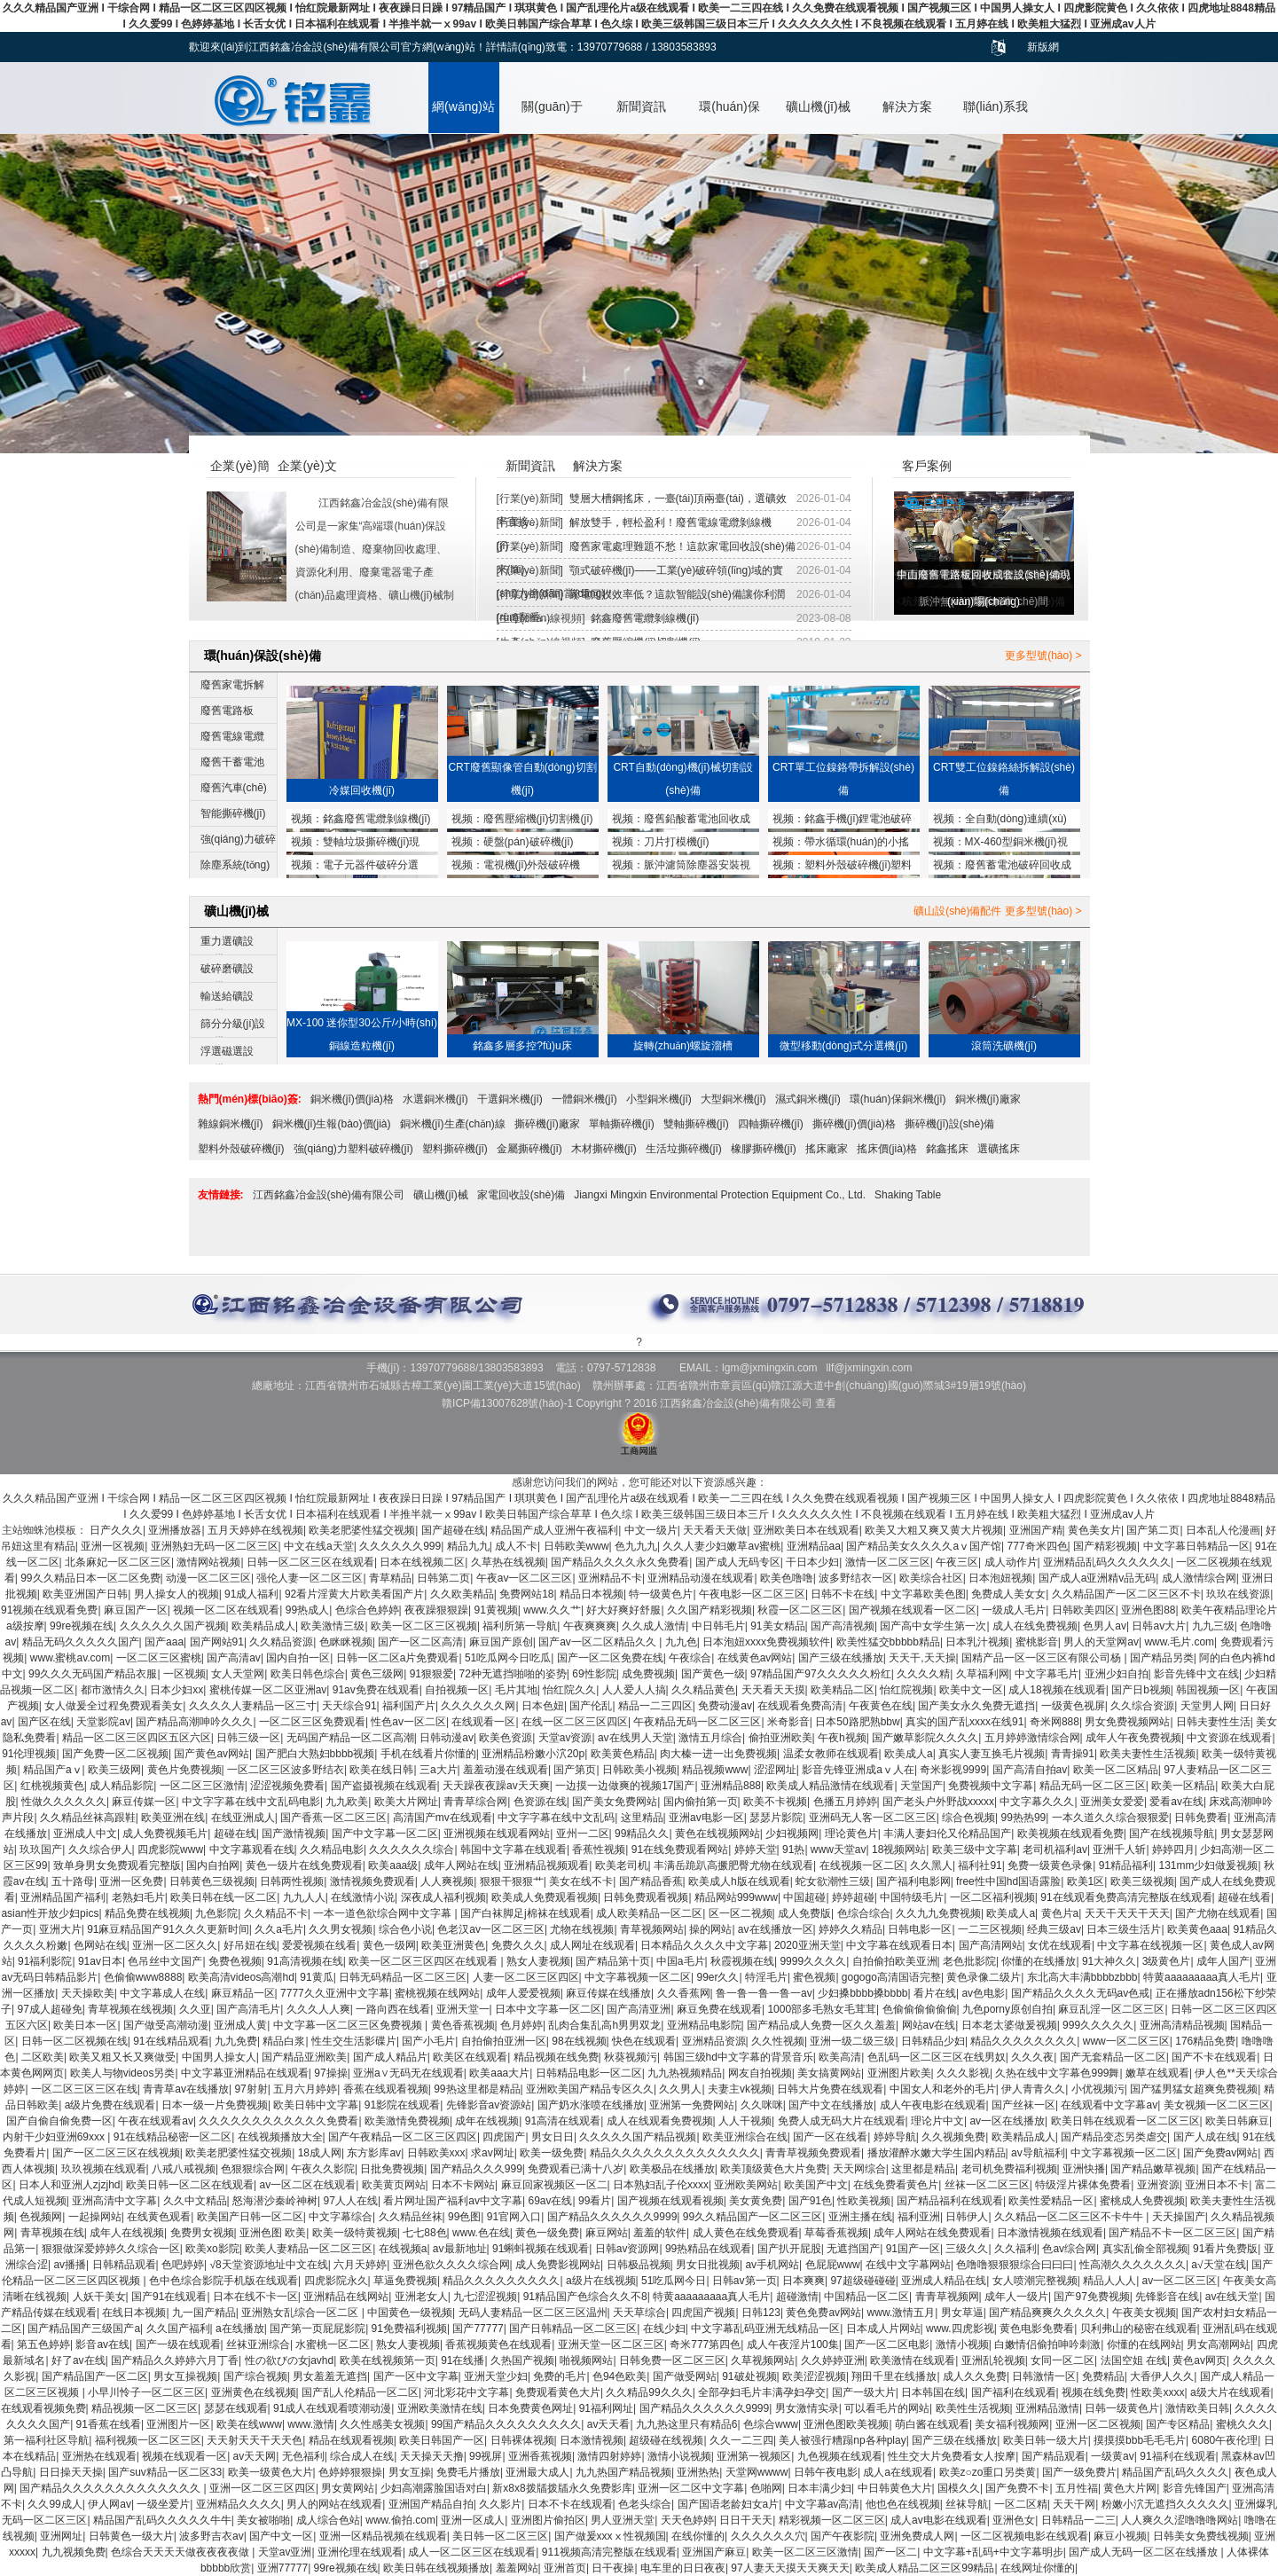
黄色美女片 (1094, 1530)
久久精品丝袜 (411, 2217)
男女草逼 (962, 2312)
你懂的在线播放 (1038, 1961)
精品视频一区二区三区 (144, 2408)
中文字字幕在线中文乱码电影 (251, 1801)
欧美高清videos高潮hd (241, 1977)
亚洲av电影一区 (706, 1817)
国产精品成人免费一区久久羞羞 (821, 2025)
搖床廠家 (826, 1149)
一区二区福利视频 (992, 1897)
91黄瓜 (316, 1977)
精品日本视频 (591, 1594)
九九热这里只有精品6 (687, 2424)
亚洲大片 (60, 1929)
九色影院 (216, 1913)
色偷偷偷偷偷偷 (919, 2009)
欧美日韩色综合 (307, 1674)
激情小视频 (962, 2344)
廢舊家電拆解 (232, 685)
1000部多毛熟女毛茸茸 (821, 2009)
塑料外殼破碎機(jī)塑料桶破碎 (842, 867)
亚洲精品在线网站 (345, 2296)
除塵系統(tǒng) (235, 865)
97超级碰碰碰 (862, 2280)
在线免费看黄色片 (895, 2185)
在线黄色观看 (159, 2217)
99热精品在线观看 (708, 2248)
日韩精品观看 (124, 2264)
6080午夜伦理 (1225, 2440)
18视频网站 (899, 1849)
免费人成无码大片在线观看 (842, 2121)
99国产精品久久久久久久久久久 (506, 2424)
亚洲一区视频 (113, 1546)
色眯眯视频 (345, 1642)
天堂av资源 (565, 1738)
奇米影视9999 (953, 1769)
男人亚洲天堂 (623, 2520)
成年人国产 (1223, 1961)
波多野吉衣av (211, 2536)
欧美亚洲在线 (173, 1817)
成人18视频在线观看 (1056, 1690)
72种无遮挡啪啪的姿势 (512, 1674)
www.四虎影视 (960, 2328)
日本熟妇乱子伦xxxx (661, 2185)
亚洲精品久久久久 (238, 2504)
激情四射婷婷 (609, 2456)
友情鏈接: (221, 1195)
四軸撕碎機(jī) (771, 1124)
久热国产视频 (522, 2360)
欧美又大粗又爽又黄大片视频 (934, 1530)
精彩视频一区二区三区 (832, 2520)
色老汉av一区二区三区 (491, 1929)
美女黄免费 (755, 2201)
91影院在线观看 (402, 2105)
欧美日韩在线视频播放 (436, 2568)
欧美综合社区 (931, 1578)
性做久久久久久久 (63, 1801)
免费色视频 (235, 1961)
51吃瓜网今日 (673, 2280)
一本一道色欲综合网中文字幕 (383, 1913)
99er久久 (717, 1977)
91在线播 (462, 2360)
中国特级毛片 (912, 1897)
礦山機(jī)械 (818, 106)
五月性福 (1076, 2488)
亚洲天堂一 (463, 2009)
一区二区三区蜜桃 (158, 1658)
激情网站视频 (208, 1562)
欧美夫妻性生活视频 (1148, 1753)
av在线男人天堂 (635, 1738)
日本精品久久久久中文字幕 (704, 1945)
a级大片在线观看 (1230, 2392)
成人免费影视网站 (557, 2264)
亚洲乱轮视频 (993, 2360)
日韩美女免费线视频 (1201, 2536)
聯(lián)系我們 (995, 116)
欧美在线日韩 (381, 1769)
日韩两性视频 (292, 1881)
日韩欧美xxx (436, 2153)
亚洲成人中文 (85, 1833)
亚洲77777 (282, 2568)
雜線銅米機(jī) (230, 1124)
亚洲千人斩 (1119, 1849)
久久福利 (1015, 2248)
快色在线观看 (644, 2041)
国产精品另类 (1162, 1658)
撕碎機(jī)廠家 (547, 1124)
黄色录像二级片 (983, 1977)
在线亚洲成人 (243, 1817)
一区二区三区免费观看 (312, 1722)
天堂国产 (921, 1785)
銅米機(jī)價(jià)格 (352, 1099)
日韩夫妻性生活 (1213, 1722)
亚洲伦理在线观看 (360, 2552)
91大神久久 (1109, 1961)
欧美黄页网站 (394, 2185)
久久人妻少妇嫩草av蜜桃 (721, 1546)
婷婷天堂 (755, 1849)
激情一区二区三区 (887, 1562)
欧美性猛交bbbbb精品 (888, 1642)
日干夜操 (613, 2568)
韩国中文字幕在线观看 (513, 1849)
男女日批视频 (708, 2264)
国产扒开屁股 (789, 2248)
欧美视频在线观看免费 (1070, 1833)
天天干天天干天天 (1127, 1913)
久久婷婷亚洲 (833, 2360)
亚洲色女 (1013, 2520)
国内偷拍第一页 (700, 1801)
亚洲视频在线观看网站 (496, 1833)
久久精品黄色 (703, 1690)
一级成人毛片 (1014, 1610)
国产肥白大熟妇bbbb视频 (315, 1753)
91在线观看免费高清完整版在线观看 (1125, 1897)
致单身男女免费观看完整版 (117, 1865)
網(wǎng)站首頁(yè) (463, 116)
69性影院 (593, 1674)
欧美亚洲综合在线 (745, 2137)
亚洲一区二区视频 (1098, 2424)
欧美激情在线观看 (912, 2360)
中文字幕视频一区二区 (637, 1977)
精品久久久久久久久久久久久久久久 (675, 2153)
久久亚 (195, 2009)
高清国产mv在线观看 (442, 1817)
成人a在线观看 (898, 2472)
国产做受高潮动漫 (165, 2025)
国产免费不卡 (1017, 2488)
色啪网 (766, 2488)
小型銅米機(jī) (659, 1099)
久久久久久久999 (400, 1546)
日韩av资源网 (627, 2248)
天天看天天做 (715, 1530)
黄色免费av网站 (823, 2312)
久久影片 (500, 2504)
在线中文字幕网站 (908, 2264)
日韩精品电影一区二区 (589, 2073)
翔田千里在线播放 (894, 2376)
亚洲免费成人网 (917, 2536)
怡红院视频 (906, 1690)
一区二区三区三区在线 (84, 2089)
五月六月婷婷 (305, 2089)
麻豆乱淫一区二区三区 (1111, 2009)
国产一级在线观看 (178, 2344)
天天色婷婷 (687, 2520)
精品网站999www (736, 1897)
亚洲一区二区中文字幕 (691, 2488)
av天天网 (255, 2456)
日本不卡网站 (463, 2185)
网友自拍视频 (760, 2073)
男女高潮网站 (1219, 2344)
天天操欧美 (87, 1993)
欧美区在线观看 (470, 2057)
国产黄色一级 (713, 1674)
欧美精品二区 (842, 1690)
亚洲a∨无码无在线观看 (408, 2073)
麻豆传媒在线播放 (608, 1993)
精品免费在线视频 (147, 1913)
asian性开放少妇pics (49, 1913)
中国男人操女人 (219, 2057)
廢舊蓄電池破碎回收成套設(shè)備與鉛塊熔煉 (1002, 867)
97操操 (330, 2073)
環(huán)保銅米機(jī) (898, 1099)
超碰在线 (235, 1833)
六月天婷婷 (360, 2264)
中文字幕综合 (340, 2217)
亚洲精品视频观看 (546, 1865)
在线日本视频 (134, 2312)
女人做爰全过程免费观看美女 (113, 1706)
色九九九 (636, 1546)
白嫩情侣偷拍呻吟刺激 (1047, 2344)
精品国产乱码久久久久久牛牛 (162, 2520)
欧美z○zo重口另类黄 (988, 2472)
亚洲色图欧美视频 (846, 2424)
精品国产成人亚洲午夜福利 (554, 1530)
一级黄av (1112, 2456)
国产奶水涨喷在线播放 (590, 2105)
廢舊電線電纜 (232, 736)
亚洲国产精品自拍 (431, 2504)
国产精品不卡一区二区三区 (1172, 2233)
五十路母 (72, 1881)
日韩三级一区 (248, 1738)
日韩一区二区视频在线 (74, 2041)
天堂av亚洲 (285, 2552)
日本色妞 (542, 1706)
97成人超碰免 (50, 2009)
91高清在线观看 (562, 2121)
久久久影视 (963, 2073)
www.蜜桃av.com (70, 1658)
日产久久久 (116, 1530)
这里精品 (642, 1817)
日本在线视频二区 (422, 1562)
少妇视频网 (792, 1833)
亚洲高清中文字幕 (114, 2201)
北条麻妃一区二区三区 (118, 1562)
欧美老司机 (621, 1865)
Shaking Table (907, 1195)
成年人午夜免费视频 (1133, 1738)
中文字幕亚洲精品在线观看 (245, 2073)
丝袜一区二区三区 (987, 2185)
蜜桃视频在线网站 (437, 1993)
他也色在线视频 (903, 2504)
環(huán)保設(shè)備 (729, 116)
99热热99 (1024, 1817)
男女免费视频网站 (1127, 1722)
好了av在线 (78, 2360)
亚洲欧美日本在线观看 (806, 1530)
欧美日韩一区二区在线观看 (190, 2185)
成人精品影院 (121, 1785)
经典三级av (1054, 1929)
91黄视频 (495, 1610)
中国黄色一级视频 (409, 2312)
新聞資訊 (641, 106)
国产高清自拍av (1030, 1769)
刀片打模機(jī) (677, 842)
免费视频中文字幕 (990, 1785)
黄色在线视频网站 (717, 1833)
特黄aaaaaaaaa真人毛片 (1201, 1977)
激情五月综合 (710, 1738)
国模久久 (958, 2488)
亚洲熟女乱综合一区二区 (301, 2312)
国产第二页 (1153, 1530)
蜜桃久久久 (1242, 2424)
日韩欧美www (576, 1546)
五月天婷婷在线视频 (255, 1530)
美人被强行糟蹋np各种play (842, 2440)
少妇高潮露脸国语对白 (433, 2488)
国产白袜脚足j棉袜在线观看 (525, 1913)
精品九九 (468, 1546)
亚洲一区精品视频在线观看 (383, 2536)
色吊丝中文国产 (165, 1961)
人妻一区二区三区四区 (526, 1977)
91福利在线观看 (1177, 2456)
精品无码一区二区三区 (1092, 1785)
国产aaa (164, 1642)
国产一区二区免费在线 (610, 1658)
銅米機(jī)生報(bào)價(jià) (331, 1124)
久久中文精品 (195, 2201)
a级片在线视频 (601, 2280)
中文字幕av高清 (822, 2504)
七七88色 (424, 2233)
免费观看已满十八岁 (575, 2169)
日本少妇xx (176, 1690)
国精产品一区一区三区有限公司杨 (1042, 1658)
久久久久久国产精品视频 (637, 2137)
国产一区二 (890, 2552)
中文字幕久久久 (1037, 1801)
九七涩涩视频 (485, 2296)
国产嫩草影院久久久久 (925, 1738)
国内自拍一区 (298, 1658)
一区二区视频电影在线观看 (1024, 2536)
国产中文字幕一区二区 (385, 1833)
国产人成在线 (1205, 2137)
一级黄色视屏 (1073, 1706)
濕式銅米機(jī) (808, 1099)
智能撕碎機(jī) (233, 813)
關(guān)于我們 (551, 116)
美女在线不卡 (581, 1881)
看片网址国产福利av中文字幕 (452, 2201)
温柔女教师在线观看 (831, 1753)
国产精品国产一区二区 (95, 2376)
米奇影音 (788, 1722)
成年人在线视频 (127, 2233)
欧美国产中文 (816, 2185)
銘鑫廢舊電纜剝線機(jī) (645, 618)
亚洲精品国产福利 (63, 1897)
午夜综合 (690, 1658)
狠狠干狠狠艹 (512, 1881)
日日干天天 (745, 2520)
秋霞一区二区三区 (800, 1610)
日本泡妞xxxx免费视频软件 (766, 1642)
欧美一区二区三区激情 (805, 2552)
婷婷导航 (895, 2137)
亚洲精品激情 (1047, 2408)
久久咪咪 (762, 2105)
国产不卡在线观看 (1214, 2057)
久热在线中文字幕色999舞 (1057, 2073)
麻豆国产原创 (501, 1642)
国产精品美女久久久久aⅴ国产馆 (923, 1546)
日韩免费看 (1200, 1817)
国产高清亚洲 (638, 2009)
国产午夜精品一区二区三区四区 (402, 2137)
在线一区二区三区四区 (574, 1722)
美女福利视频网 (1012, 2424)
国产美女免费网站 (614, 1801)
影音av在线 (102, 2344)
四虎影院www (170, 1849)
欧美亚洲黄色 (453, 1945)
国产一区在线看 (830, 2137)
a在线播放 (240, 2328)
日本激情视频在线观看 (1050, 2233)
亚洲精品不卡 (610, 1578)
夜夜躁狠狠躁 (436, 1610)
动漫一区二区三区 (208, 1578)
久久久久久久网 (478, 1706)
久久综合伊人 (100, 1849)
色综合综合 (863, 1913)
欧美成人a (908, 1753)
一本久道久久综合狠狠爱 (1110, 1817)
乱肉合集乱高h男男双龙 (604, 2025)
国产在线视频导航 (1171, 1833)
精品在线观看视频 (351, 2440)
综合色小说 (405, 1929)
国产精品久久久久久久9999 (612, 2217)
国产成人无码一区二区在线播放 (1144, 2552)
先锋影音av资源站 (489, 2105)
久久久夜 (1032, 2057)
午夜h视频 (842, 1738)
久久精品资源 (281, 1642)
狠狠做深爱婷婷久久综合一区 (111, 2248)
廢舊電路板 (227, 710)
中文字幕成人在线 (162, 1993)
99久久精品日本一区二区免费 (90, 1578)
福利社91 (979, 1865)
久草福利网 (982, 1674)
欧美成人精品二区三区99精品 (924, 2568)
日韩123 (760, 2312)
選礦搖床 (998, 1149)
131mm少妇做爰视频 (1208, 1865)
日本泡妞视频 (1000, 1578)
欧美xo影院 (212, 2248)
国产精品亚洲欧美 (304, 2057)
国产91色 (810, 2201)
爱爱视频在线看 (319, 1945)
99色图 (464, 2217)
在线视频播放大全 (280, 2137)
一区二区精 (1020, 2504)
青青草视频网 (947, 2296)
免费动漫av (725, 1706)
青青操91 (1072, 1753)
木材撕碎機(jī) (604, 1149)
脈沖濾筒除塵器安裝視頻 (681, 867)
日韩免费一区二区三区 (672, 2360)
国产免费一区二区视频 (115, 1753)
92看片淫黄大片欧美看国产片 (354, 1594)
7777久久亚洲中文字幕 (334, 1993)
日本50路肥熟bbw (857, 1722)
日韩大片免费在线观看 (830, 2089)
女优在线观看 (1060, 1945)
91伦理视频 (29, 1753)
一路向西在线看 (393, 2009)
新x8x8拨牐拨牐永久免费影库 (561, 2488)
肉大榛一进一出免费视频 (718, 1753)
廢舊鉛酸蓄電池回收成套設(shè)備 (681, 821)
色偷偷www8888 (143, 1977)
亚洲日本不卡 (1217, 2185)
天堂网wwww (756, 2472)
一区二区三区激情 (202, 1785)
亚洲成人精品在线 (943, 2280)
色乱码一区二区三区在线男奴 (936, 2057)
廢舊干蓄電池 (232, 762)
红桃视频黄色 (52, 1785)
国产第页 (574, 1769)
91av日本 (100, 1961)
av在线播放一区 (775, 1929)
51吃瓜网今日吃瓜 (508, 1658)
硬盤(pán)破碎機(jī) (528, 842)
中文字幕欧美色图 (923, 1594)
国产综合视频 (255, 2376)
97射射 (250, 2089)
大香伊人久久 (1162, 2376)
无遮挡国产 (853, 2248)
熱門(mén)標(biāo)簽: (250, 1099)
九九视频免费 (74, 2552)
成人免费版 (804, 1913)
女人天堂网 (237, 1674)
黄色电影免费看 (1037, 2328)
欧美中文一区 (971, 1690)
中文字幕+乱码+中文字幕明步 (993, 2552)
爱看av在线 (1176, 1801)
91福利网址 (606, 2408)
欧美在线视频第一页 (387, 2360)
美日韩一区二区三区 (500, 2536)
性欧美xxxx (1157, 2392)
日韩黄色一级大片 (131, 2536)
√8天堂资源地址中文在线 (268, 2264)
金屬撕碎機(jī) (529, 1149)
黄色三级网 (377, 1674)
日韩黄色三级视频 (212, 1881)
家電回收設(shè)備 (521, 1195)
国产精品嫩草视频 (1153, 2169)
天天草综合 (639, 2312)
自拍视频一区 (457, 1690)
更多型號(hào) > (1043, 655)
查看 (825, 1403)
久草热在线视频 (508, 1562)
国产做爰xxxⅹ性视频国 (610, 2536)
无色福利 (303, 2456)
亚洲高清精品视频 (1182, 2025)
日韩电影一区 (920, 1929)
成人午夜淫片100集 (793, 2344)
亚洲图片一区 (178, 2424)
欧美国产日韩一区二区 (250, 2217)
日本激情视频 (591, 2440)
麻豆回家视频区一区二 (554, 2185)
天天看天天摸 (773, 1690)
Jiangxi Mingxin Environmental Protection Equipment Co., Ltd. (720, 1195)
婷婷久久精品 (850, 1929)
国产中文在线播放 (831, 2105)
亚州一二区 (582, 1833)
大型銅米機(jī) (733, 1099)
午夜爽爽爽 (589, 1626)
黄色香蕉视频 (463, 2025)
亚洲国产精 (1035, 1530)
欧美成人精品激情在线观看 (830, 1785)
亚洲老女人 (421, 2296)
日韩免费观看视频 (645, 1897)
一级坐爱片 (163, 2504)
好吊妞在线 (250, 1945)
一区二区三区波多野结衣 (285, 1769)
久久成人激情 (654, 1626)
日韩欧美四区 (1084, 1610)
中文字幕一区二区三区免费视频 (349, 2025)
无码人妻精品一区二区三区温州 (533, 2312)
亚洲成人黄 (240, 2025)
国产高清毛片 (248, 2009)
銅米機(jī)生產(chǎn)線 (453, 1124)
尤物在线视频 (582, 1929)
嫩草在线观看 (1157, 2073)
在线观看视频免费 (43, 2408)
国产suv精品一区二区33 (165, 2472)
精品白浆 (284, 2041)
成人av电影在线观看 (938, 2520)
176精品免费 (1205, 2041)
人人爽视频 (447, 1881)
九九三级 (1213, 1626)
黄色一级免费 (547, 2233)
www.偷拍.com (400, 2520)
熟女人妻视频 (538, 1961)
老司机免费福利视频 (1009, 2169)
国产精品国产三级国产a (83, 2328)
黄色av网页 (1199, 2360)
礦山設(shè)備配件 (957, 911)
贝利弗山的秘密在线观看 (1138, 2328)
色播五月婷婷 (845, 1801)
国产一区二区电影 (886, 2344)
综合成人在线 (362, 2456)
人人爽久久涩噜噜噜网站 (1179, 2520)
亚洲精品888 (731, 1785)
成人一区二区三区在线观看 (472, 2552)
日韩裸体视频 (522, 2440)
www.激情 (310, 2424)
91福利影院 (45, 1961)
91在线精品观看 (170, 2041)
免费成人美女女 (1008, 1594)
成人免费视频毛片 (165, 1833)
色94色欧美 (619, 2376)
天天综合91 (349, 1706)
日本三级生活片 (1123, 1929)
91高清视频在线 (304, 1961)
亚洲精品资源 (714, 2041)
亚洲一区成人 (473, 2520)
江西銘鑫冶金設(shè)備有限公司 (328, 1195)
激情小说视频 (679, 2456)
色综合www (770, 2424)
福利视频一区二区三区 (148, 2440)
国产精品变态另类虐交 (1114, 2137)
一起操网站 (95, 2217)
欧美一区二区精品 (1115, 1769)
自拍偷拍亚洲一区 (503, 2041)
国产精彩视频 (1105, 1546)
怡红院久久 (569, 1690)
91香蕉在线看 (108, 2424)
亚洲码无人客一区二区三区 (873, 1817)
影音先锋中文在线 (1196, 1674)
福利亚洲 (919, 2217)
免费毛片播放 (468, 2472)
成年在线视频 (487, 2121)
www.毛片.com (1179, 1642)
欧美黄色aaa (1197, 1929)
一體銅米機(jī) (584, 1099)
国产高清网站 (991, 1945)
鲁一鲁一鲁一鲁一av (764, 1993)
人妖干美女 (99, 2296)
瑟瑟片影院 (776, 1817)
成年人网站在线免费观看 (932, 2233)
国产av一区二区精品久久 (598, 1642)
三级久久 (966, 2248)
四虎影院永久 (336, 2280)
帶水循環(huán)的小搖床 (841, 844)
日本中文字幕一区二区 (548, 2009)
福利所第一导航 (519, 1626)
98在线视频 (579, 2041)
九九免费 (236, 2041)
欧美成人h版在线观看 (739, 1881)
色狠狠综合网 (253, 2169)
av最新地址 (460, 2248)
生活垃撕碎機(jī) (684, 1149)
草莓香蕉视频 (836, 2233)
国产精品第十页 (613, 1961)
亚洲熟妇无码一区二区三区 (214, 1546)
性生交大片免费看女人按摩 (951, 2456)
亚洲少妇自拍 (1117, 1674)
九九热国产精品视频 (623, 2472)
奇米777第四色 (705, 2344)
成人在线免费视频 (1035, 1626)
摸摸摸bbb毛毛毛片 (1140, 2440)
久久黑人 (931, 1865)
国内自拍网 (212, 1865)
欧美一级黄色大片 (270, 2472)
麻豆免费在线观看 (719, 2009)
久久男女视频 (340, 1929)
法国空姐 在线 (1134, 2360)
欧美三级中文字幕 (974, 1849)
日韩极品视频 (638, 2264)
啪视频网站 (586, 2360)
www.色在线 (481, 2233)
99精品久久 (642, 1833)
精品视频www (715, 1769)
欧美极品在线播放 (672, 2169)
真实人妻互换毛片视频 (991, 1753)
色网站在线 (100, 1945)
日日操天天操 (71, 2472)
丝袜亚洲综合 (258, 2344)
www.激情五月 (901, 2312)
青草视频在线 (52, 2233)
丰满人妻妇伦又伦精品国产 (947, 1833)
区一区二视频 (740, 1913)
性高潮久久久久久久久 (1132, 2264)
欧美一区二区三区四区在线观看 (424, 1961)
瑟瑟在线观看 (236, 2408)
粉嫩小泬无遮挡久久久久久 (1165, 2504)
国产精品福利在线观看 (950, 2201)
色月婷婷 (521, 2025)
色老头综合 (644, 2504)
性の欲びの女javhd (289, 2360)
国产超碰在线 (453, 1530)
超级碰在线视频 (666, 2440)
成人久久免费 (975, 2376)
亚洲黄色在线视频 (253, 2392)
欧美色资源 (505, 1738)
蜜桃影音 (1036, 1642)
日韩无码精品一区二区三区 (403, 1977)
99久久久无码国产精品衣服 (92, 1674)
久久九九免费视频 (938, 1913)
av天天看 (609, 2424)
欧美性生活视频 (973, 2408)
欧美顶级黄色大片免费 (773, 2169)
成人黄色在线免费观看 (746, 2233)
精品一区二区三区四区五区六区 (136, 1738)
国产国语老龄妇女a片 (729, 2504)
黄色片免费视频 (184, 1769)
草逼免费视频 (405, 2280)
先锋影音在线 (1167, 2296)
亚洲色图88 (1148, 1610)
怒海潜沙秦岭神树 (275, 2201)
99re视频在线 (82, 1626)
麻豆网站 (606, 2233)
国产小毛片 (428, 2041)
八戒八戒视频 (184, 2169)
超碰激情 (797, 2296)
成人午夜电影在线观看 (933, 2105)
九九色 (681, 1642)
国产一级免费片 (1079, 2472)
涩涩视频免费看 (287, 1785)
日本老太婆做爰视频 (1009, 2025)
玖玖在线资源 (1238, 1594)
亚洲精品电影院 (704, 2025)
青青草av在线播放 (186, 2089)
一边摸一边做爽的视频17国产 (624, 1785)
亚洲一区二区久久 (174, 1945)
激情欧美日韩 (1197, 2408)
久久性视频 (777, 2041)
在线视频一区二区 (862, 1865)
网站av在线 (929, 2025)
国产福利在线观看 (1013, 2392)
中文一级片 (651, 1530)
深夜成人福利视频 (443, 1897)
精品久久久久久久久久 (1023, 2041)
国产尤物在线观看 (1217, 1913)
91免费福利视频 (409, 2328)
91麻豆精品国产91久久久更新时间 (168, 1929)
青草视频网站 (652, 1929)
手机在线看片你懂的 (428, 1753)
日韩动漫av (446, 1738)
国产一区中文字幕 (416, 2376)
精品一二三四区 (655, 1706)
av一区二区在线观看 (307, 2185)
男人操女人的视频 (176, 1594)
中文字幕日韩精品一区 (1196, 1546)
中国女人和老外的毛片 (943, 2089)
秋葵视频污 (630, 2057)
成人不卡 (516, 1546)
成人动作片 (1011, 1562)
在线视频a (403, 2248)
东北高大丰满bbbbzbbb (1082, 1977)
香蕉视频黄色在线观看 (498, 2344)
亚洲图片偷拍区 (548, 2520)
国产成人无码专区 (737, 1562)
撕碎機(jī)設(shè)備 (949, 1124)
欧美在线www (249, 2424)
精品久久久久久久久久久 (501, 2280)
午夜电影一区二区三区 (752, 1594)
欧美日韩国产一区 (441, 2440)
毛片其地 (516, 1690)
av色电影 (983, 1993)
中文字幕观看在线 (251, 1849)
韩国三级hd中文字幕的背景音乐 (738, 2057)
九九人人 (304, 1897)
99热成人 (307, 1610)
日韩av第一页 (744, 2280)
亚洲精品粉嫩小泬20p (533, 1753)
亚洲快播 (1083, 2169)
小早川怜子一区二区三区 (146, 2392)
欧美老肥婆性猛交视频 (362, 1530)
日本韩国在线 (933, 2392)
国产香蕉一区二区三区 (333, 1817)
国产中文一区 (281, 2536)
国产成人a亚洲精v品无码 (1097, 1578)
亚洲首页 (565, 2568)
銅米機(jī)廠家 (988, 1099)
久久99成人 (54, 2504)
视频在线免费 (1093, 2392)
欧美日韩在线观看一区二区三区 (1125, 2121)
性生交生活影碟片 (353, 2041)
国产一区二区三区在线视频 (116, 2153)
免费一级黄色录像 (1050, 1865)
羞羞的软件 (659, 2233)
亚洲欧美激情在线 (439, 2408)
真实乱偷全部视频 (1145, 2248)
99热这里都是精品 (477, 2089)
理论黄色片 (851, 1833)
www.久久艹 (552, 1610)
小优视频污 (1098, 2089)
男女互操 (409, 2472)
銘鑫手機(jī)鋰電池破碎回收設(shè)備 (842, 821)
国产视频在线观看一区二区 (912, 1610)
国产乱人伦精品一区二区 (360, 2392)
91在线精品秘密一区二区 (172, 2137)
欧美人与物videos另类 (123, 2073)
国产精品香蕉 (651, 1881)
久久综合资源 (1142, 1706)
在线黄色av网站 (755, 1658)
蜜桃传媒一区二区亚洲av (268, 1690)
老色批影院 (969, 1961)
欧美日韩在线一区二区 (223, 1897)
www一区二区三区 (1126, 2041)
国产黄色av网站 (211, 1753)
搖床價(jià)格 (887, 1149)
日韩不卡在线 (842, 1594)
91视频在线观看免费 (49, 1610)
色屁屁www (832, 2264)
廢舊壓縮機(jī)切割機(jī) (538, 819)
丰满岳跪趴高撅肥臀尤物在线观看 (733, 1865)
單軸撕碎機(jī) (622, 1124)
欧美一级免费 (552, 2153)
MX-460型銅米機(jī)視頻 (1000, 844)
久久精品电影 (332, 1849)
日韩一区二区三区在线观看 (310, 1562)
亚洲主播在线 (860, 2217)
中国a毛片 (680, 1961)
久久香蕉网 (683, 1993)
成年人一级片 (1016, 2296)
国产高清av (234, 1658)
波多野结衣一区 (856, 1578)
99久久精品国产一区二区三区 (752, 2217)
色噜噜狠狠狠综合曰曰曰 (1014, 2264)
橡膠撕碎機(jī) (763, 1149)
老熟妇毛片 (138, 1897)
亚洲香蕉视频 (540, 2456)
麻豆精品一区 (243, 1993)
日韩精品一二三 (1078, 2520)
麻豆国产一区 (136, 1610)
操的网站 (710, 1929)
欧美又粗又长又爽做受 (122, 2057)
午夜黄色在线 (881, 1706)
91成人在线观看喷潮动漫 (332, 2408)
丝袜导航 (966, 2504)
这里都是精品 (923, 2169)
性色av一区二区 (408, 1722)
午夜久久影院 (323, 2169)
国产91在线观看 (169, 2296)
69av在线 (550, 2201)
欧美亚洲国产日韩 (85, 1594)
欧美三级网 (114, 1769)
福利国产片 (408, 1706)
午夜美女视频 (1144, 2312)
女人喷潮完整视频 (1035, 2280)
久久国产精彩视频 (709, 1610)
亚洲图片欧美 (899, 2073)
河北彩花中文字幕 (466, 2392)
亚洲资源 (1158, 2185)
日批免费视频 (392, 2169)
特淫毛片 (766, 1977)
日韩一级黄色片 (1122, 2408)
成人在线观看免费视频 (660, 2121)
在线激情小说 (363, 1897)
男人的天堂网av (1101, 1642)
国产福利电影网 (913, 1881)
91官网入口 (514, 2217)
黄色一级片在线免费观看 (304, 1865)
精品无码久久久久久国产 (80, 1642)
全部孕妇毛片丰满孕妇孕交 (762, 2392)
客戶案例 (927, 466)
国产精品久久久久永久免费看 (620, 1562)
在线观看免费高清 (800, 1706)
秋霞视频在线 (742, 1961)
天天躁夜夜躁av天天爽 (496, 1785)
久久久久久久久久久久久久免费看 (278, 2121)
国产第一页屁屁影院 (317, 2328)
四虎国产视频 (703, 2312)
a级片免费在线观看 (110, 2105)
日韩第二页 (443, 1578)
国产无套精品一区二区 (1113, 2057)
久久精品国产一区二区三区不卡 (1126, 1594)
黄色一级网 (389, 1945)
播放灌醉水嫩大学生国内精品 (936, 2153)
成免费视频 (648, 1674)
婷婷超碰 (853, 1897)
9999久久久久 (813, 1961)
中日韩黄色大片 (895, 2488)
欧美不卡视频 (775, 1801)
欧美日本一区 (85, 2025)
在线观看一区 (483, 1722)
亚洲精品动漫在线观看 (700, 1578)
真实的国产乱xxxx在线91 (964, 1722)
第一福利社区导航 (46, 2440)
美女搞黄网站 (829, 2073)
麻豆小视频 (1120, 2536)
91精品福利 (1126, 1865)
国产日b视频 (1141, 1690)
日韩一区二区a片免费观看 (397, 1658)
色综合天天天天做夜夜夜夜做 (181, 2552)
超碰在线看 (1244, 1897)
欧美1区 (1086, 1881)
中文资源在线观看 (1229, 1738)
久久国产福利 (178, 2328)
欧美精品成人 (263, 1626)
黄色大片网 (1129, 2488)
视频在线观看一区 (184, 2456)
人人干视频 (745, 2121)
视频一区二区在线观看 (226, 1610)
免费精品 (1103, 2376)
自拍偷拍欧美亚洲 (894, 1961)
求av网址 (492, 2153)
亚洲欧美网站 (746, 2185)
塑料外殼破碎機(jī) (241, 1149)
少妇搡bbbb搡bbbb (862, 1993)
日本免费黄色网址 (530, 2408)
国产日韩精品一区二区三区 (573, 2328)
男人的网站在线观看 (334, 2504)
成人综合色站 (328, 2520)
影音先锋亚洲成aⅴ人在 (858, 1769)
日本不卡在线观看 (570, 2504)
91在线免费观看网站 (679, 1849)
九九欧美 (346, 1801)
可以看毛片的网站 (886, 2408)
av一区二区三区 (1180, 2280)
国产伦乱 (590, 1706)
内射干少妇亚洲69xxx (55, 2137)
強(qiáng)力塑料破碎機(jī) (353, 1149)
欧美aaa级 (393, 1865)
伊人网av (109, 2504)
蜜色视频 (814, 1977)
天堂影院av (103, 1722)
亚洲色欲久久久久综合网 (451, 2264)
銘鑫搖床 (947, 1149)
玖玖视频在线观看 (103, 2169)
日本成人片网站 (883, 2328)
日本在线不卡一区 (255, 2296)
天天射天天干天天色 (254, 2440)
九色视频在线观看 (839, 2456)
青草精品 (390, 1578)
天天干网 (1074, 2504)
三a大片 (438, 1769)
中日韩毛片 (718, 1626)
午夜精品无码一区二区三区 (697, 1722)
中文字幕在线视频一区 (1150, 1945)
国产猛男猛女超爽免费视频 (1194, 2089)
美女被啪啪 (263, 2520)
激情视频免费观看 (372, 1881)
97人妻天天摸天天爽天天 (790, 2568)
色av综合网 (1069, 2248)
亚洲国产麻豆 (714, 2552)
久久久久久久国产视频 (173, 1626)
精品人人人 (1109, 2280)
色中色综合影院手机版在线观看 (223, 2280)
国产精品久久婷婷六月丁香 (175, 2360)
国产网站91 (217, 1642)
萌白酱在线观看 (932, 2424)
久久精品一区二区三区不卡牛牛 (1070, 2217)
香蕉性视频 (598, 1849)
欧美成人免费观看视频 (544, 1897)
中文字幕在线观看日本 (899, 1945)
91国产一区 (913, 2248)
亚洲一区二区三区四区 (262, 2488)
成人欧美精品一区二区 (649, 1913)
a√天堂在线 (1218, 2264)
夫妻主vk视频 (740, 2089)
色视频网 (41, 2217)
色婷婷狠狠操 (350, 2472)
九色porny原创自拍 (1007, 2009)
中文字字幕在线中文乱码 (556, 1817)
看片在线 (934, 1993)
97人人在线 (351, 2201)
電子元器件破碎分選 (371, 865)
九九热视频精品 (684, 2073)
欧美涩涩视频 (814, 2376)
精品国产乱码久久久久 (1175, 2472)
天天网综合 (859, 2169)
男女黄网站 (347, 2488)
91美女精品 (777, 1626)
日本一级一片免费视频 (214, 2105)
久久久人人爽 (318, 2009)
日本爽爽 (803, 2280)
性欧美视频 (863, 2201)
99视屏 (485, 2456)
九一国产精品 (204, 2312)
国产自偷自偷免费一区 (59, 2121)
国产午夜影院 (842, 2536)
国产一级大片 (864, 2392)
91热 (793, 1849)
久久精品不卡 (276, 1913)
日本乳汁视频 (977, 1642)
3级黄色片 (1166, 1961)
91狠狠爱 (431, 1674)
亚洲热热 (698, 2472)
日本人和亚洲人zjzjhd (70, 2185)
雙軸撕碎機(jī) (696, 1124)
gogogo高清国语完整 (891, 1977)
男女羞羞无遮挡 (330, 2376)
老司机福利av (1055, 1849)
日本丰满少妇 (819, 2488)
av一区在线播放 (1007, 2121)
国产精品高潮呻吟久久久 (194, 1722)
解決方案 (907, 106)
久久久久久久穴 (768, 2536)
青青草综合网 (475, 1801)
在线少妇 (664, 2328)
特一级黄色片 (661, 1594)
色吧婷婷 (182, 2264)
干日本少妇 (812, 1562)
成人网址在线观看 (592, 1945)
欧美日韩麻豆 (1237, 2121)
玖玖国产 (41, 1849)
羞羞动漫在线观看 (505, 1769)
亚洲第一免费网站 (691, 2105)
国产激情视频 (293, 1833)
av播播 (69, 2264)
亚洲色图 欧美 (272, 2233)
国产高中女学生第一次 (933, 1626)
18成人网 (319, 2153)
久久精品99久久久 (649, 2392)
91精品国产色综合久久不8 (585, 2296)
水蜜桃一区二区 (332, 2344)
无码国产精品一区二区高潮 (350, 1738)
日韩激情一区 (1044, 2376)
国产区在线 (44, 1722)
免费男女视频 (202, 2233)
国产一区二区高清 (420, 1642)
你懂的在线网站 (1144, 2344)
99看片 (594, 2201)
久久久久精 (923, 1674)
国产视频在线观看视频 (670, 2201)
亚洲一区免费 (131, 1881)
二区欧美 (42, 2057)
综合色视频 (968, 1817)
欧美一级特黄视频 (354, 2233)
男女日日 (552, 2137)
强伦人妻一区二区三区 (309, 1578)
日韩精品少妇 (933, 2041)
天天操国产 (1178, 2217)
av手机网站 (772, 2264)
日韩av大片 (1159, 1626)
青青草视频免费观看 (813, 2153)
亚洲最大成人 (537, 2472)
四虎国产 (503, 2137)
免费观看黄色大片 (557, 2392)
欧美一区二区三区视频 (424, 1626)
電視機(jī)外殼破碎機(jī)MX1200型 (516, 867)
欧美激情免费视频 (407, 2121)
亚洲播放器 (174, 1530)
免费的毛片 (559, 2376)
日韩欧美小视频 (639, 1769)
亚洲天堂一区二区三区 (611, 2344)
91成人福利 (251, 1594)
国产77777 (477, 2328)
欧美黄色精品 (623, 1753)
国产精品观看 (1054, 2456)
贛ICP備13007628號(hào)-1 (507, 1403)
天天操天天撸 (432, 2456)
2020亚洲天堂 (807, 1945)
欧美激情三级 (333, 1626)
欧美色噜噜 (786, 1578)
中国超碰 (804, 1897)
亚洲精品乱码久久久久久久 (1107, 1562)
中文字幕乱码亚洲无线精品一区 (765, 2328)
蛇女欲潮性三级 (833, 1881)
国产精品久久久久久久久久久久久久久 (111, 2488)
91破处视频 (749, 2376)
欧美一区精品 (1183, 1785)
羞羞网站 (517, 2568)
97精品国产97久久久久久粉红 (820, 1674)
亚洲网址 (61, 2536)
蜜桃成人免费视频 (1142, 2201)
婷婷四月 (1173, 1849)
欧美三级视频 (1142, 1881)
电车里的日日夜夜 (682, 2568)
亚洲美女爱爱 (1112, 1801)
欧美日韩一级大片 (1045, 2440)
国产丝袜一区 (1023, 2105)
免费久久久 (518, 1945)
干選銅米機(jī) (510, 1099)
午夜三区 (957, 1562)
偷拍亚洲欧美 (780, 1738)
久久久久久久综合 (411, 1849)
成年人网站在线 (461, 1865)
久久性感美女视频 (382, 2424)
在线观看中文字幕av (1109, 2105)
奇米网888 (1054, 1722)
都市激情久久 (113, 1690)
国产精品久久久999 (476, 2169)
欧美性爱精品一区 (1051, 2201)
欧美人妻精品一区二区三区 (308, 2248)
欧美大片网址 (406, 1801)
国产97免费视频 (1091, 2296)
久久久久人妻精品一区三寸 (253, 1706)
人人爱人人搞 (634, 1690)
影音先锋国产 (1195, 2488)
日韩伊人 (966, 2217)
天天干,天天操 (922, 1658)
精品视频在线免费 (556, 2057)
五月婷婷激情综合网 (1032, 1738)
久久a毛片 (279, 1929)
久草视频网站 (763, 2360)
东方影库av (374, 2153)
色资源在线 (540, 1801)
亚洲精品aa (814, 1546)
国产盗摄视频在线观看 (384, 1785)
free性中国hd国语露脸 (1008, 1881)
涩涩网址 (775, 1769)
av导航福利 (1038, 2153)
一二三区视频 (990, 1929)
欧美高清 (840, 2057)
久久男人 (680, 2089)
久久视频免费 (953, 2137)
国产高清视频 (842, 1626)
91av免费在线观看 (376, 1690)
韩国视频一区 (1208, 1690)
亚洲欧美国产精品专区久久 (590, 2089)
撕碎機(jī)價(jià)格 (854, 1124)
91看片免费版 (1225, 2248)
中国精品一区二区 (866, 2296)
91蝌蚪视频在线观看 (540, 2248)
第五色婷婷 (43, 2344)
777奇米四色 (1038, 1546)
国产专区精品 (1178, 2424)
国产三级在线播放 (840, 1658)
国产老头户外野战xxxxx (938, 1801)
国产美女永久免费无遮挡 (976, 1706)
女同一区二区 (1062, 2360)
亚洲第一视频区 (754, 2456)
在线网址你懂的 (1037, 2568)
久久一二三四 (741, 2440)
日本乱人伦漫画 (1223, 1530)
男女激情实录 (807, 2408)
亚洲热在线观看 (99, 2456)
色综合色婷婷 (367, 1610)
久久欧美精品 (462, 1594)
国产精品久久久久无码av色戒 (1080, 1993)
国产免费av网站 (1220, 2153)
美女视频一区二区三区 (1217, 2105)
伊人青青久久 (1033, 2089)
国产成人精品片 (390, 2057)
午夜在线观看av (155, 2121)
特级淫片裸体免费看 (1083, 2185)
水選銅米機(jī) (435, 1099)
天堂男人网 (1207, 1706)
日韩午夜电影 (826, 2472)
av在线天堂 (1232, 2296)
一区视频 (184, 1674)
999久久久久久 (1097, 2025)
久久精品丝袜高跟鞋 (88, 1817)
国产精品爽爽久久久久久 (1047, 2312)
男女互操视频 (185, 2376)
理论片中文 (937, 2121)
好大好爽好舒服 (623, 1610)
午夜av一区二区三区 (524, 1578)
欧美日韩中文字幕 (315, 2105)
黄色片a (1060, 1913)
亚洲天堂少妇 (496, 2376)
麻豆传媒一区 (144, 1801)
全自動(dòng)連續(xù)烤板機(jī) (1000, 821)
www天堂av (838, 1849)
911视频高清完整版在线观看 (609, 2552)
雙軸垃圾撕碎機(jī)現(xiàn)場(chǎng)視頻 (355, 844)
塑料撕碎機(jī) (455, 1149)
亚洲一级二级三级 (852, 2041)
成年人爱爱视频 (523, 1993)
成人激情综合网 (1199, 1578)
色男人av (1104, 1626)
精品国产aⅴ (52, 1769)
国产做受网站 (685, 2376)
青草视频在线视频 (130, 2009)
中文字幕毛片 (1046, 1674)
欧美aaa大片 (499, 2073)
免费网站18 (526, 1594)
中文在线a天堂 (319, 1546)
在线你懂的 (698, 2536)
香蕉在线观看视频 (385, 2089)
